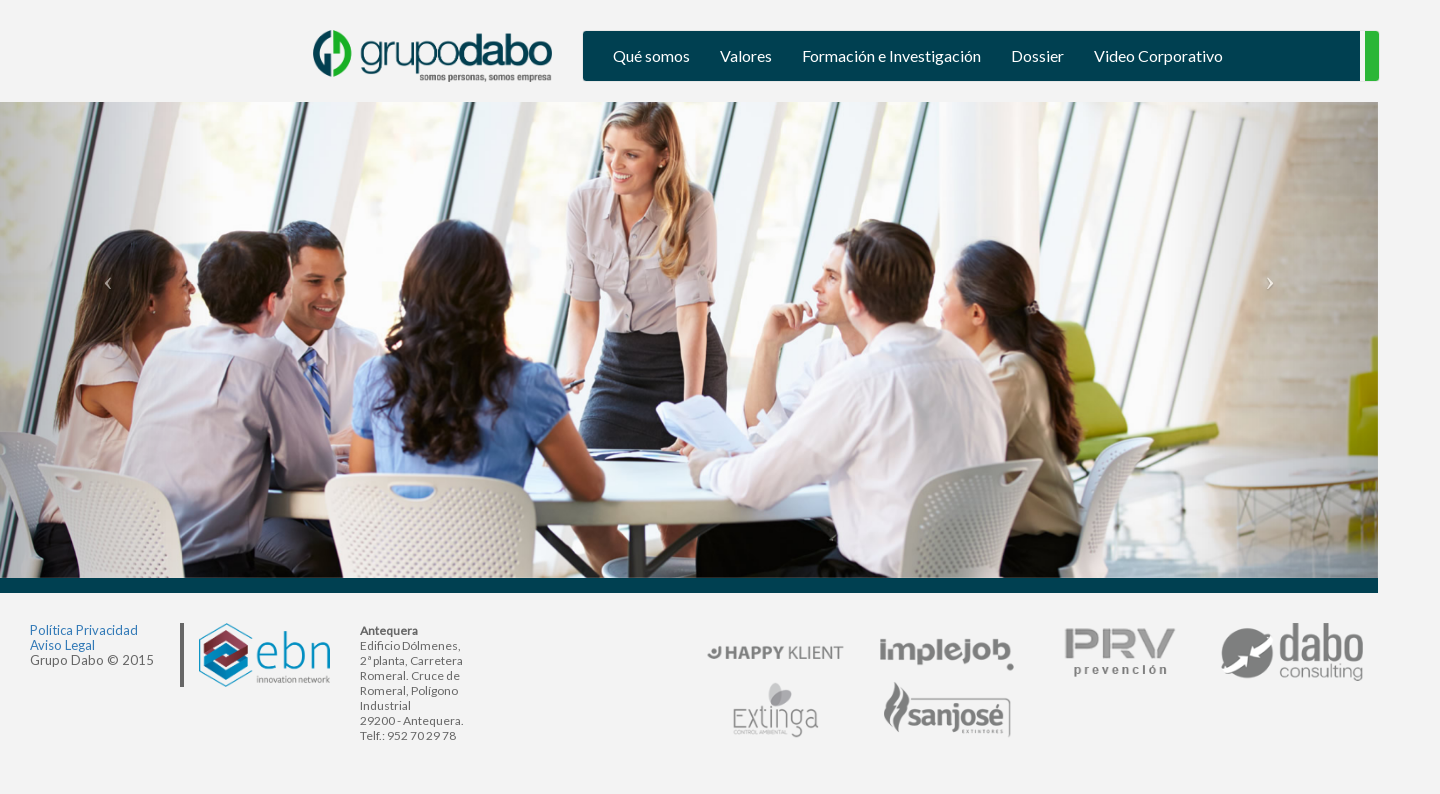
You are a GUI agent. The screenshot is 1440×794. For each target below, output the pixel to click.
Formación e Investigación (891, 55)
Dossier (1037, 55)
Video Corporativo (1158, 55)
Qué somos (651, 55)
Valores (746, 55)
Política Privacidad (84, 630)
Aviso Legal (62, 645)
